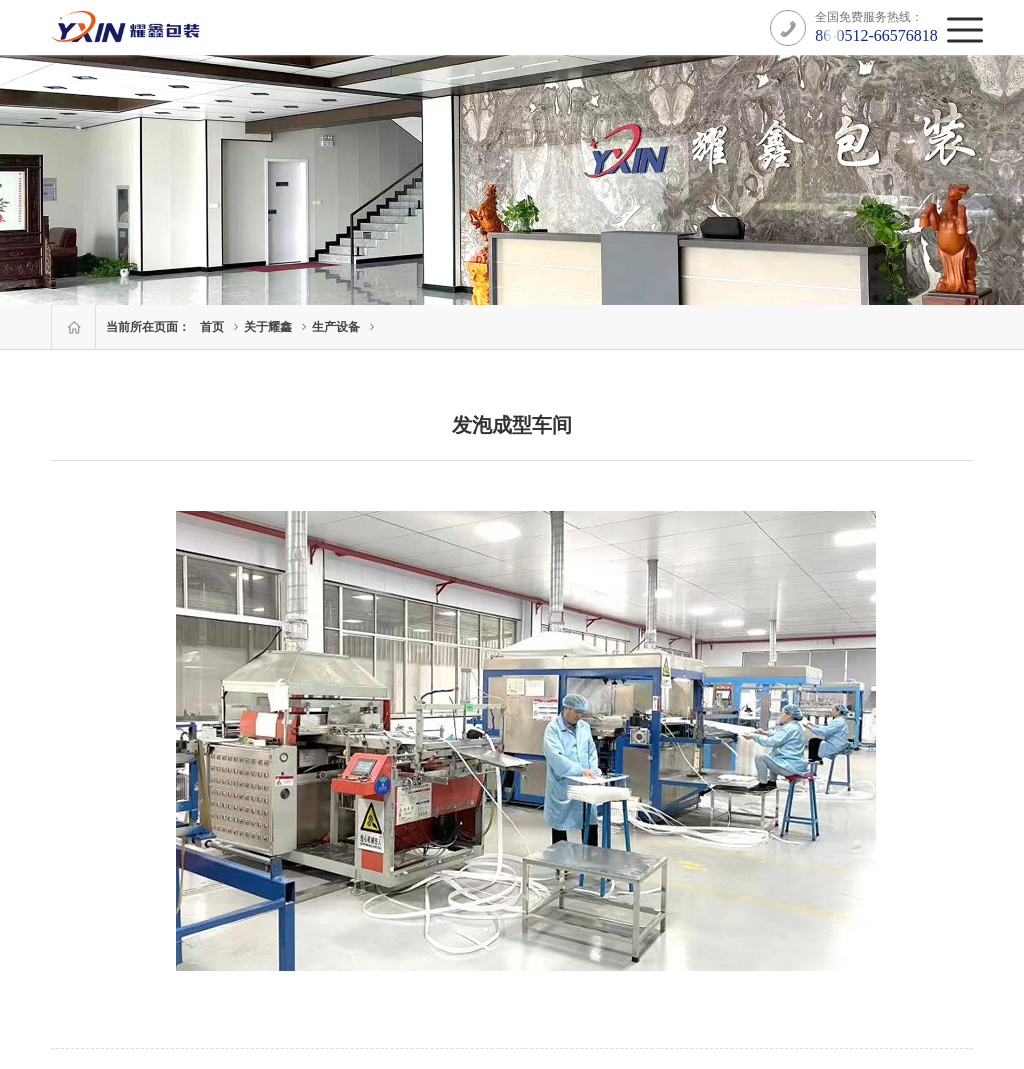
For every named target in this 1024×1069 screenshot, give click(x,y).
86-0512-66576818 (876, 35)
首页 (212, 327)
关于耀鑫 (268, 327)
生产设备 (336, 327)
